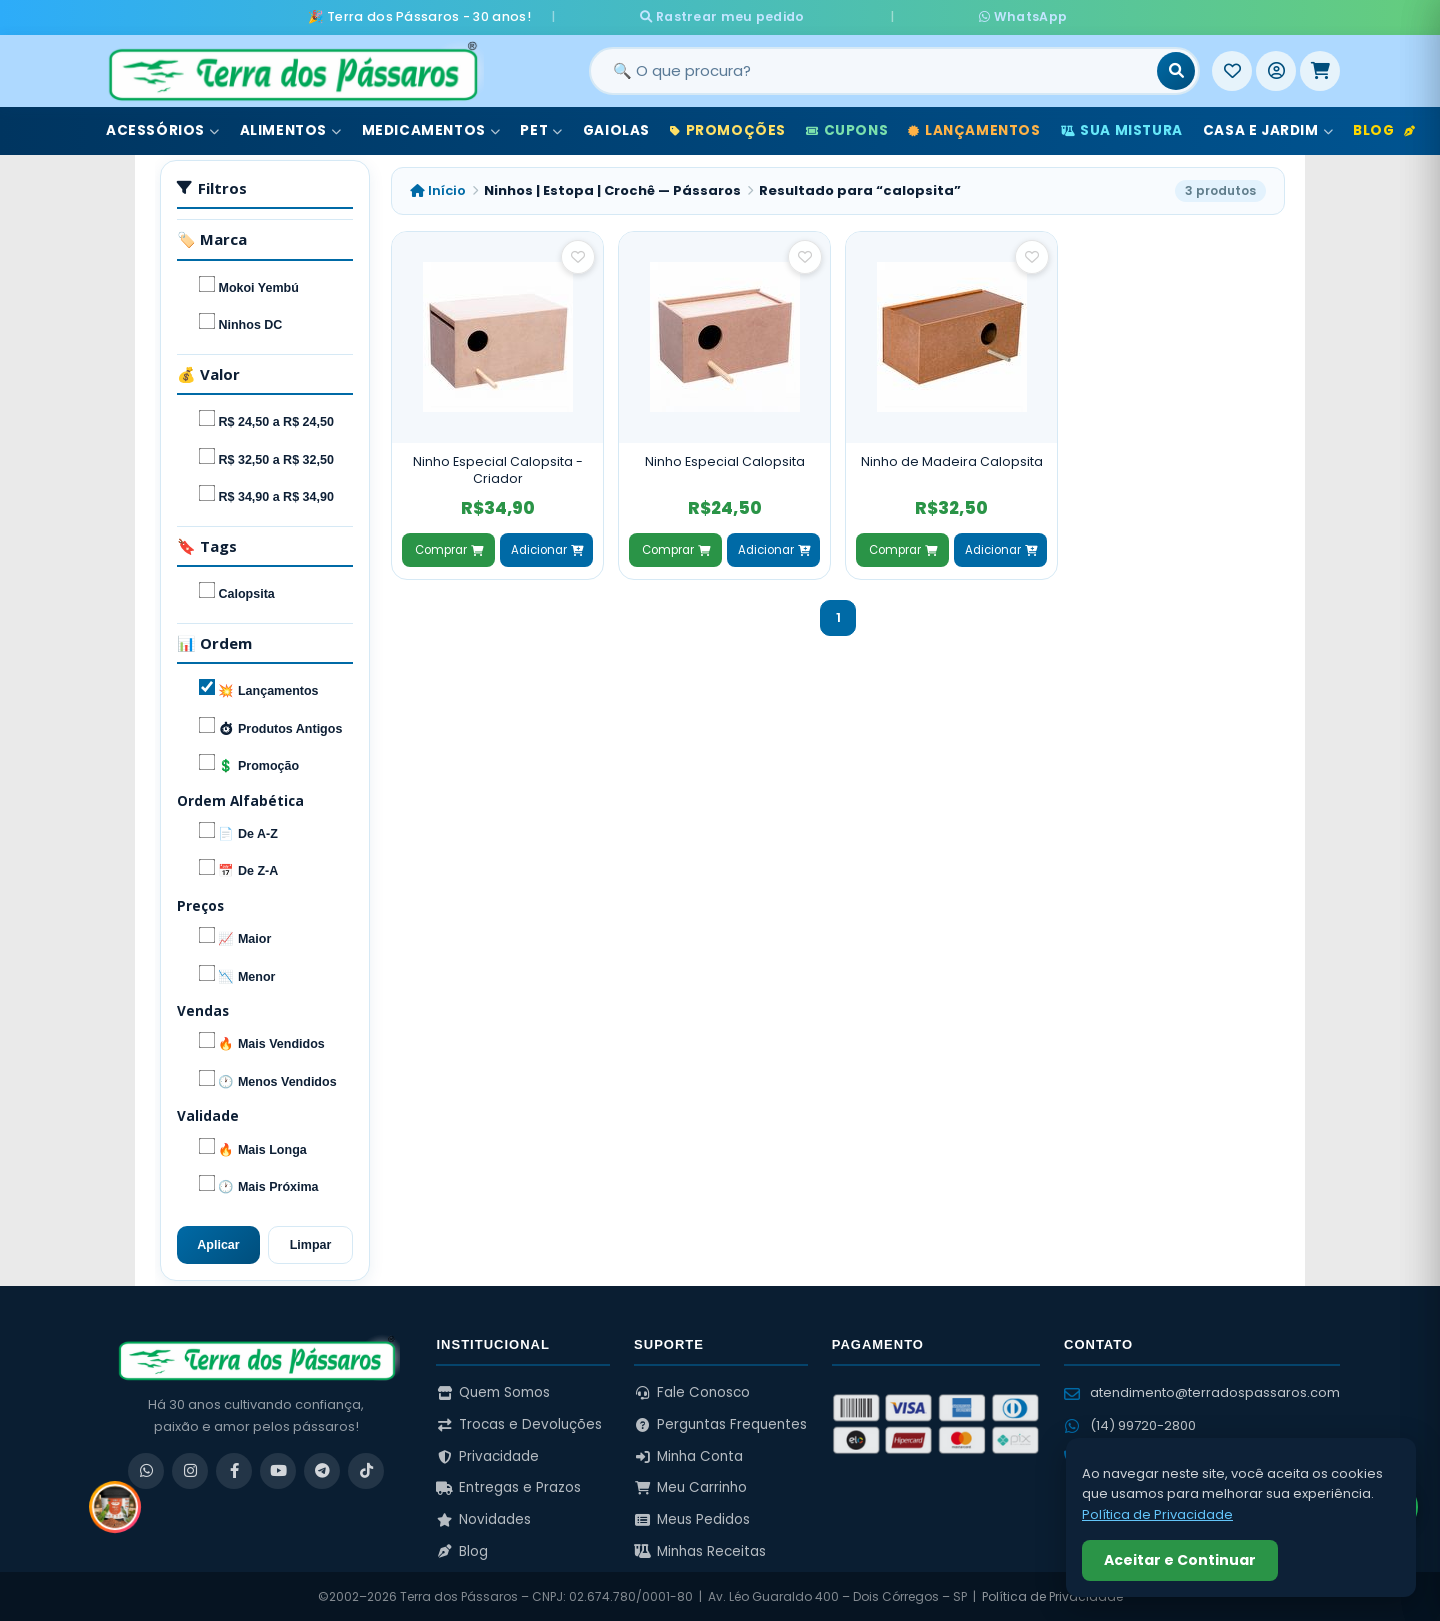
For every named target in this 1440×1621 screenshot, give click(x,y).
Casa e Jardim (1268, 128)
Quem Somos (493, 1391)
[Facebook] (234, 1469)
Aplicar (218, 1243)
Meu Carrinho (690, 1486)
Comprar (449, 548)
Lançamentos (974, 128)
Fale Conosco (692, 1391)
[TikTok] (366, 1469)
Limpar (311, 1243)
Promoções (728, 128)
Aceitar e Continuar (1180, 1560)
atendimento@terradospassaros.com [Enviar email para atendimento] (1202, 1391)
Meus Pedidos (692, 1517)
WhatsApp (957, 15)
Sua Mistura (1122, 128)
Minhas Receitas (700, 1549)
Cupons (847, 128)
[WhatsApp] (146, 1469)
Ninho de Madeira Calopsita (952, 459)
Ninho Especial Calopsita (725, 459)
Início (438, 188)
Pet (541, 128)
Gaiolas (616, 128)
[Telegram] (322, 1469)
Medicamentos (431, 128)
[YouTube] (278, 1469)
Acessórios (163, 128)
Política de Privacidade (1052, 1595)
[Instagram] (190, 1469)
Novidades (483, 1517)
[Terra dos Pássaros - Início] (292, 69)
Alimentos (291, 128)
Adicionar (547, 548)
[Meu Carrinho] (1320, 69)
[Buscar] (1176, 69)
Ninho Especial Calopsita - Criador (498, 468)
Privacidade (487, 1454)
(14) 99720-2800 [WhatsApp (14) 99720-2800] (1130, 1423)
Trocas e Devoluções (519, 1422)
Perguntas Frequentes (720, 1422)
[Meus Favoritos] (1232, 69)
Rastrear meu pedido (788, 15)
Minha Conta (688, 1454)
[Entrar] (1276, 69)
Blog (1384, 128)
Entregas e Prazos (508, 1486)
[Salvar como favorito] (578, 255)
